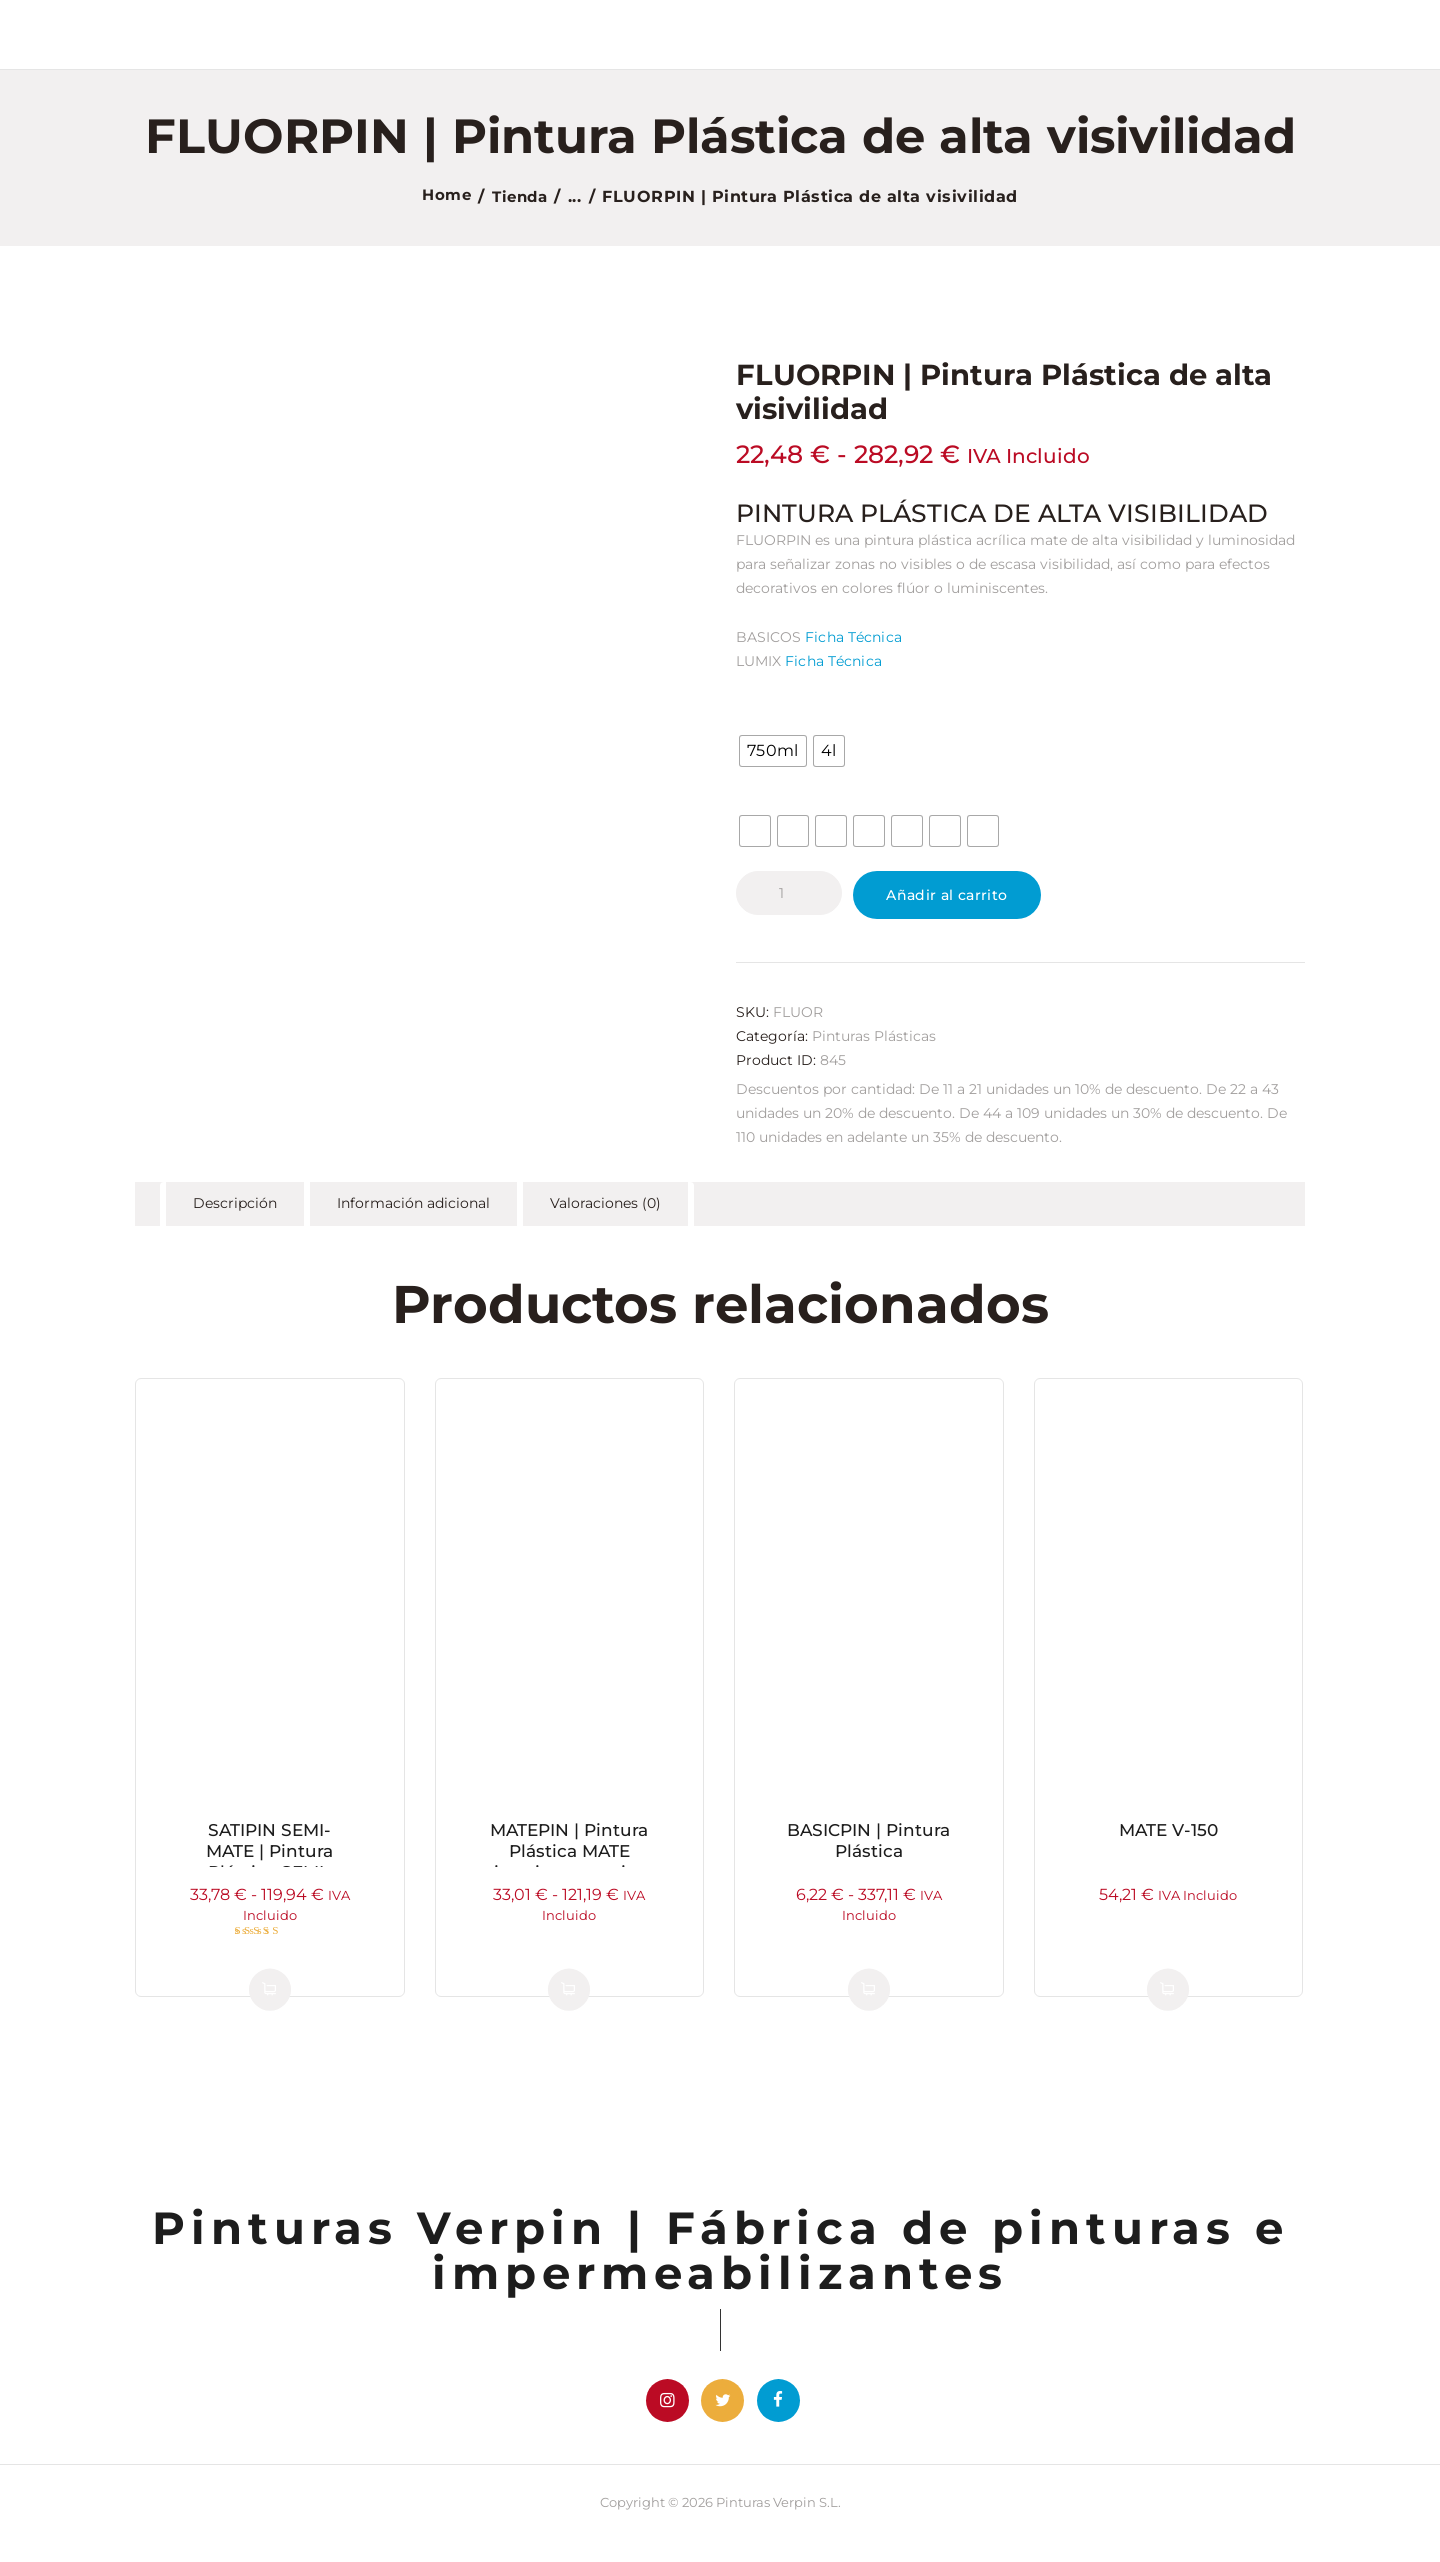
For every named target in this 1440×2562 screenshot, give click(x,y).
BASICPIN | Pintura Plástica (868, 1854)
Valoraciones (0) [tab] (610, 1213)
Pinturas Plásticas (874, 1044)
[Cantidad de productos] (789, 892)
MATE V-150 (1168, 1842)
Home (444, 196)
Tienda (521, 196)
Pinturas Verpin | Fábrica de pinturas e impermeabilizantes (720, 2261)
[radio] (772, 750)
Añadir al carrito (965, 899)
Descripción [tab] (236, 1213)
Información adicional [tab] (416, 1213)
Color (764, 790)
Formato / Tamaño (813, 710)
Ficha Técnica (852, 636)
